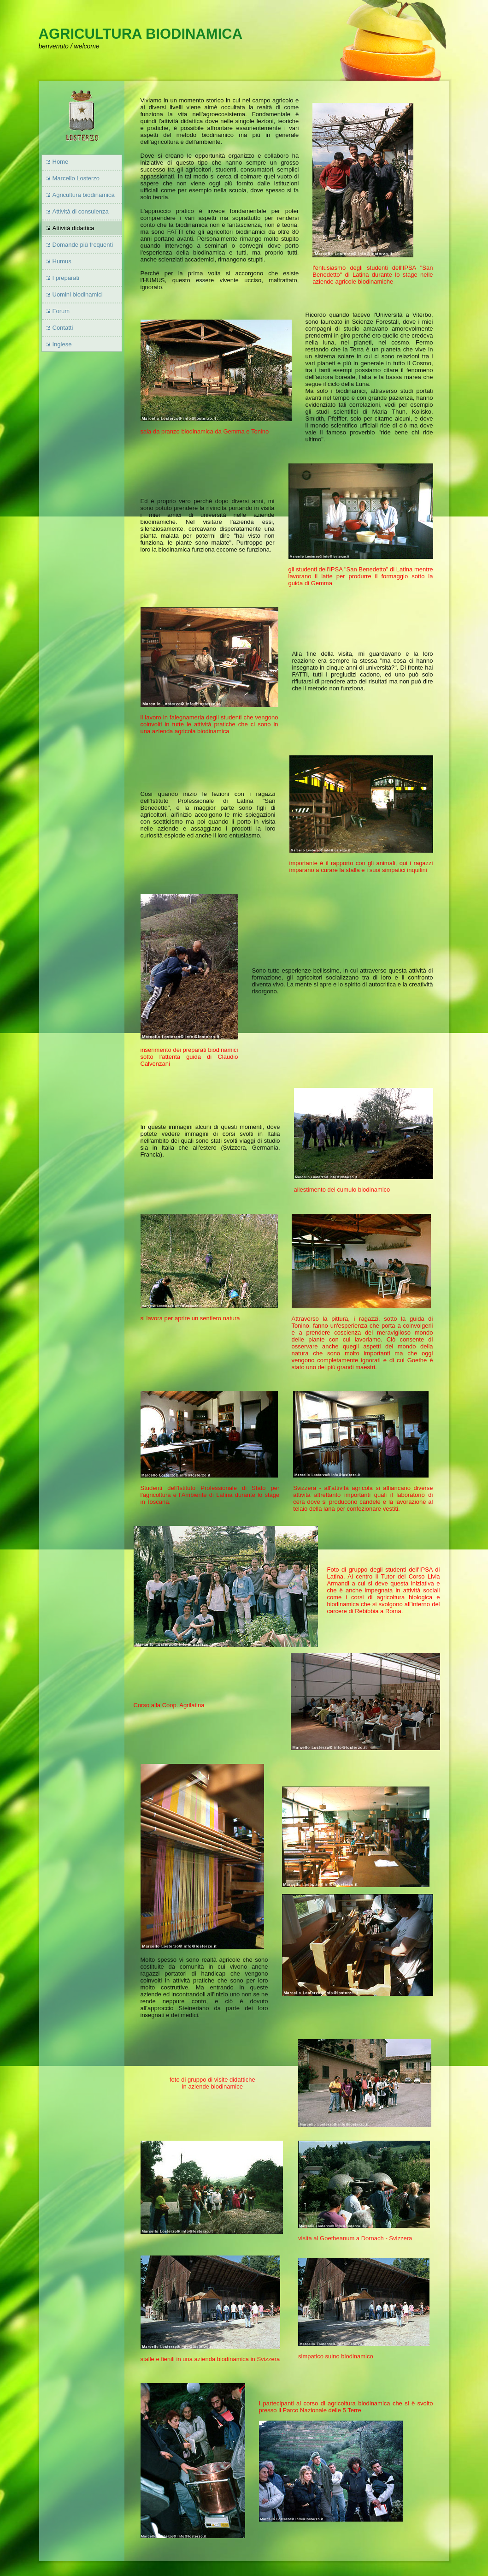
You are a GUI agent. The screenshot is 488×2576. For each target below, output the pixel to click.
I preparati (66, 277)
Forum (61, 311)
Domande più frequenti (83, 244)
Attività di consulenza (81, 211)
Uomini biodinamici (78, 294)
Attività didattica (73, 228)
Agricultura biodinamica (84, 194)
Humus (62, 261)
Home (61, 161)
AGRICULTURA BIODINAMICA (141, 34)
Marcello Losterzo (76, 178)
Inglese (62, 344)
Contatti (63, 327)
